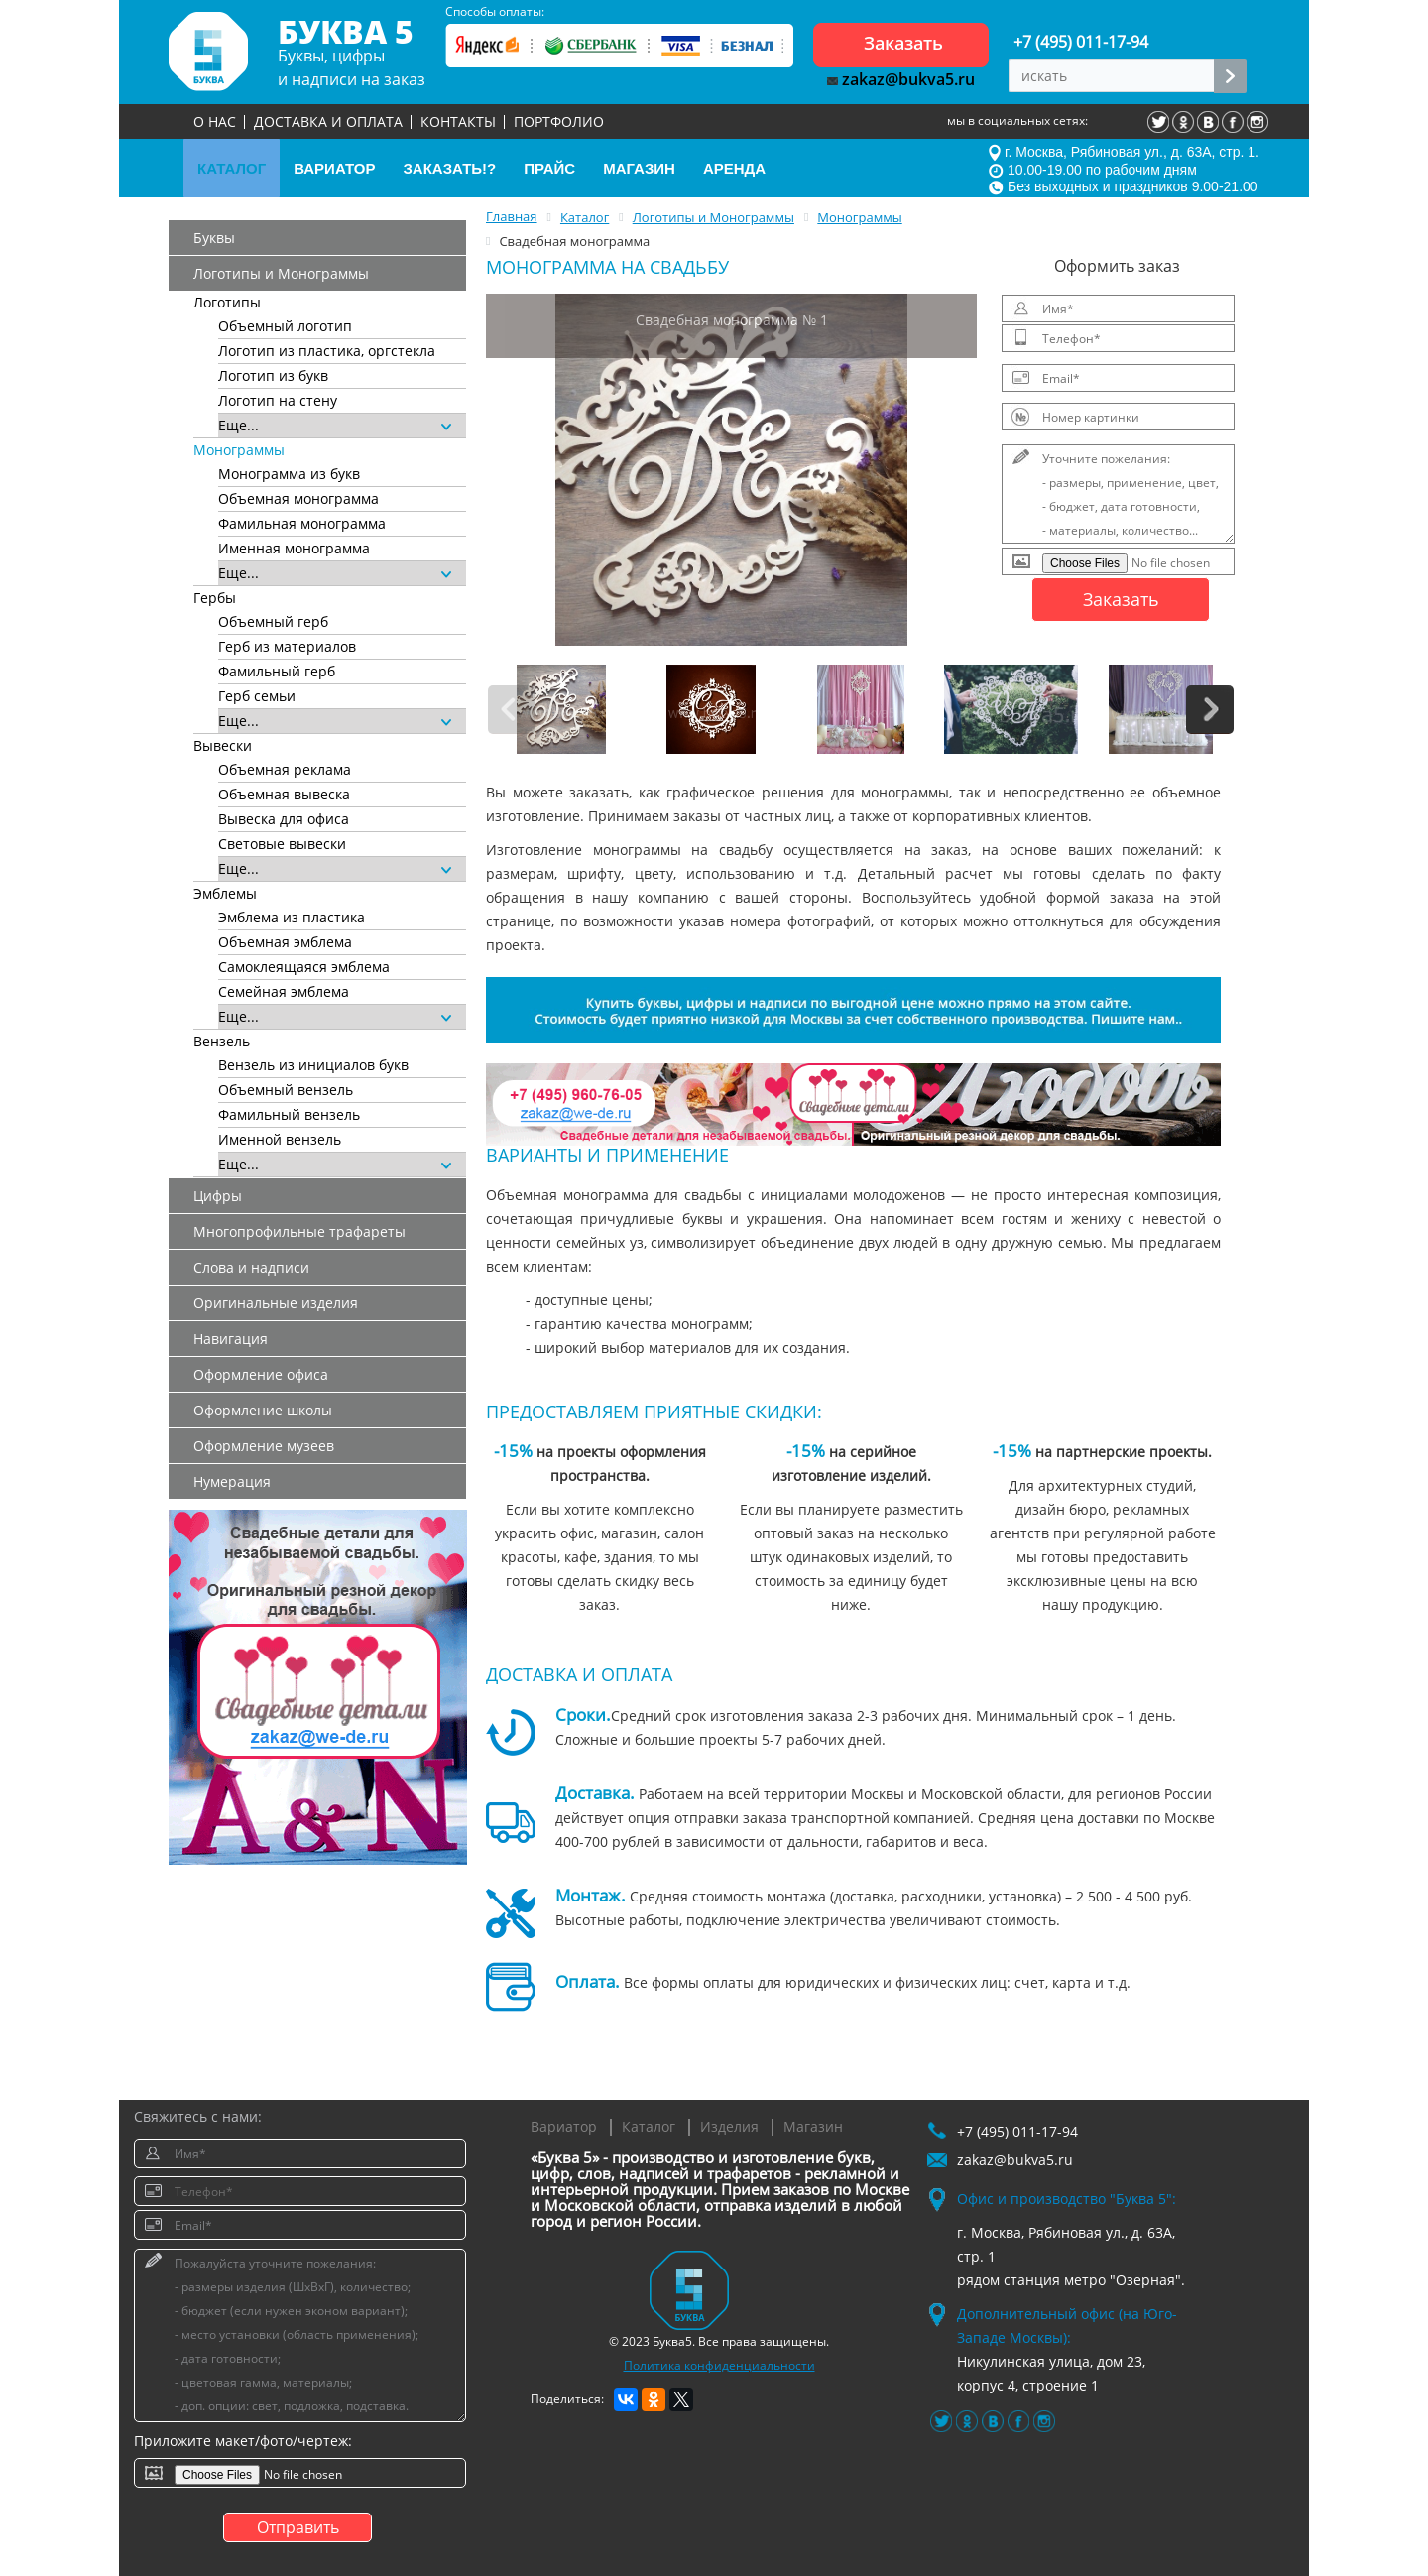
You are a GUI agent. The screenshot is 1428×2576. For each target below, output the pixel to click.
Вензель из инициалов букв (313, 1064)
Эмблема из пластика (291, 917)
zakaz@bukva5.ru (901, 79)
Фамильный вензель (289, 1114)
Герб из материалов (287, 646)
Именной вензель (279, 1139)
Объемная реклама (284, 769)
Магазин (813, 2126)
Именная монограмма (294, 548)
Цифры (217, 1195)
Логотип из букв (273, 375)
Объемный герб (273, 621)
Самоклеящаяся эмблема (304, 966)
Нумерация (232, 1481)
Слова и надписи (251, 1267)
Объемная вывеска (284, 794)
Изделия (729, 2126)
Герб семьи (257, 695)
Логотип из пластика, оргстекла (326, 350)
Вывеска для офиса (283, 818)
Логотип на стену (277, 400)
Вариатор (564, 2126)
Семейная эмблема (283, 991)
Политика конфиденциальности (719, 2365)
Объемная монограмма (298, 498)
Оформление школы (262, 1410)
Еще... (334, 425)
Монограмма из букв (289, 473)
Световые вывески (282, 843)
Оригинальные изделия (275, 1302)
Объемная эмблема (285, 941)
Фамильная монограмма (302, 523)
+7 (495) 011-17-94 (1080, 42)
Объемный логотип (285, 325)
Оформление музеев (263, 1445)
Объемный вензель (285, 1089)
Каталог (648, 2126)
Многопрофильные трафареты (299, 1231)
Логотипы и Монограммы (281, 273)
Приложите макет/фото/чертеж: (243, 2440)
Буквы (214, 237)
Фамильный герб (276, 671)
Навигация (230, 1338)
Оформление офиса (260, 1374)
